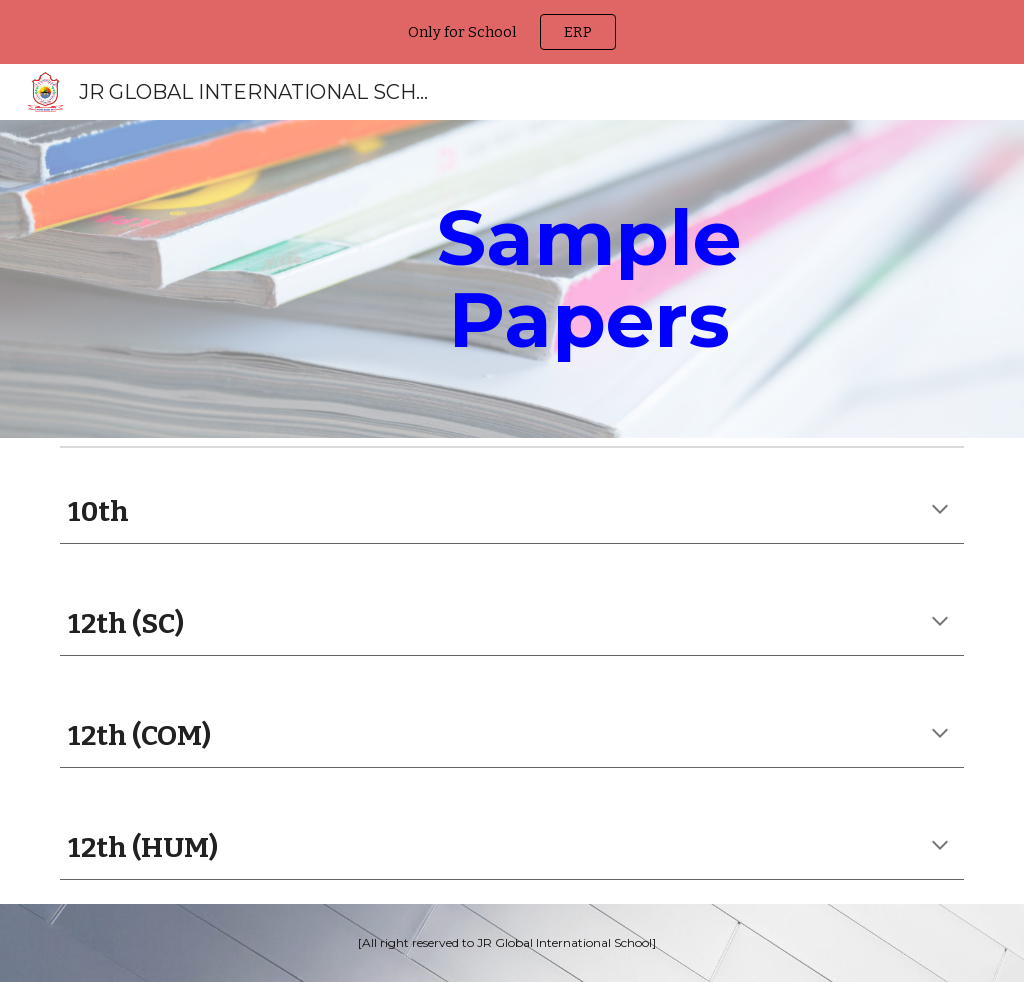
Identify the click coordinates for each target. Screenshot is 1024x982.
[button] (940, 511)
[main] (589, 279)
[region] (512, 32)
